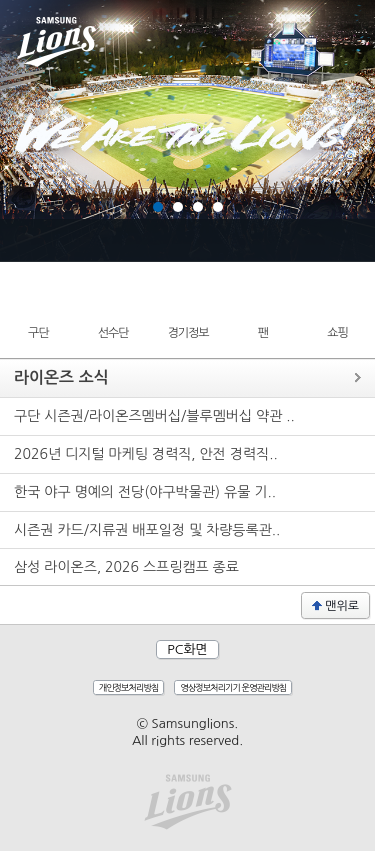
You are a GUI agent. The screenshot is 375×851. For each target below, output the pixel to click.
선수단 (113, 333)
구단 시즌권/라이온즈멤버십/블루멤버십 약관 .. (154, 416)
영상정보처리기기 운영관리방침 (233, 687)
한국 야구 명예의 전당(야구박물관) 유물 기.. (145, 492)
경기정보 (187, 333)
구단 (38, 333)
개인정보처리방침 (129, 687)
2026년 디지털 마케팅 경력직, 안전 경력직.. (146, 454)
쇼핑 (337, 333)
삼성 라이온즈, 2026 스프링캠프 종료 (126, 567)
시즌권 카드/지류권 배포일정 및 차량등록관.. (147, 530)
